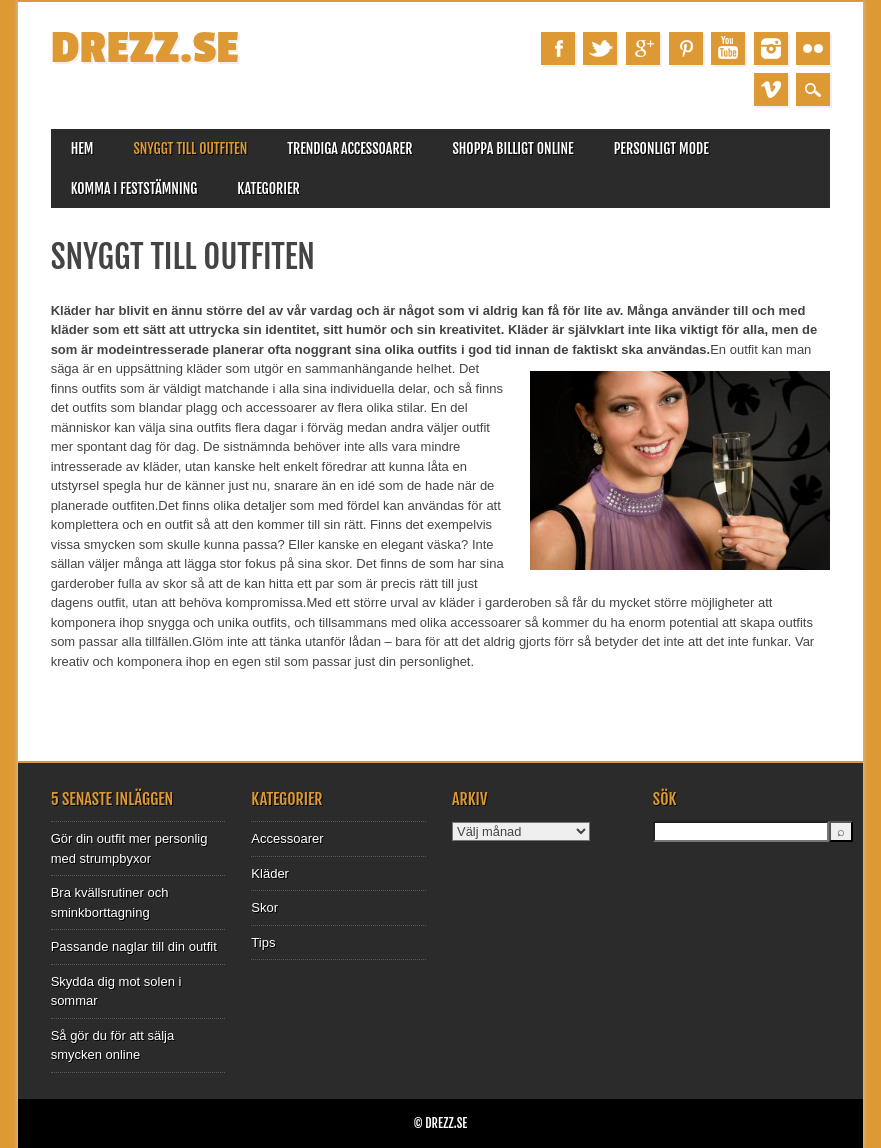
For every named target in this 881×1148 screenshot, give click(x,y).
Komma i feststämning (134, 188)
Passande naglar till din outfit (134, 946)
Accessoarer (287, 838)
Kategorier (268, 188)
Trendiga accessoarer (349, 148)
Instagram (771, 48)
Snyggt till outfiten (190, 148)
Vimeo (771, 89)
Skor (264, 907)
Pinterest (686, 48)
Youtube (728, 48)
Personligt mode (661, 148)
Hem (82, 148)
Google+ (643, 48)
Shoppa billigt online (512, 148)
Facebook (558, 48)
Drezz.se (145, 48)
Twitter (600, 48)
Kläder (270, 873)
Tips (263, 942)
